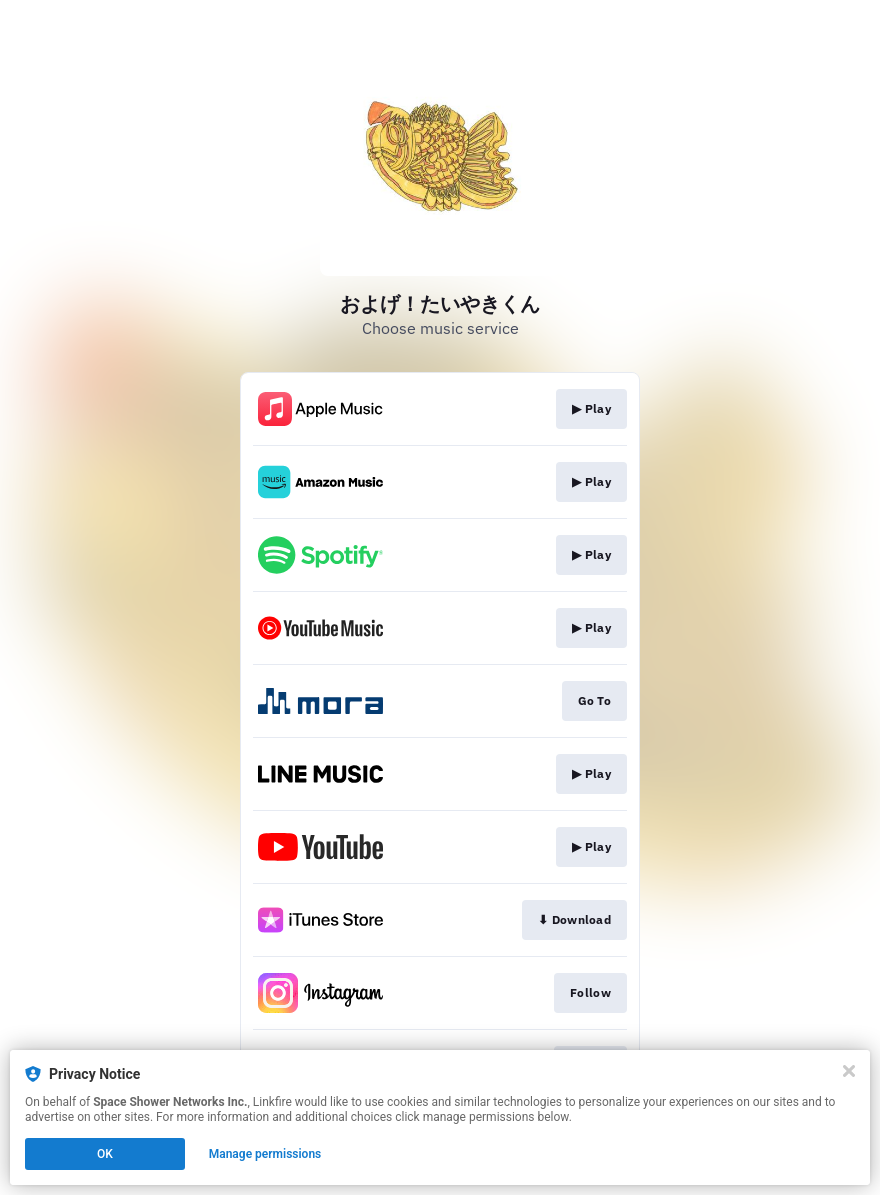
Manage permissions (265, 1154)
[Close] (849, 1071)
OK (105, 1154)
